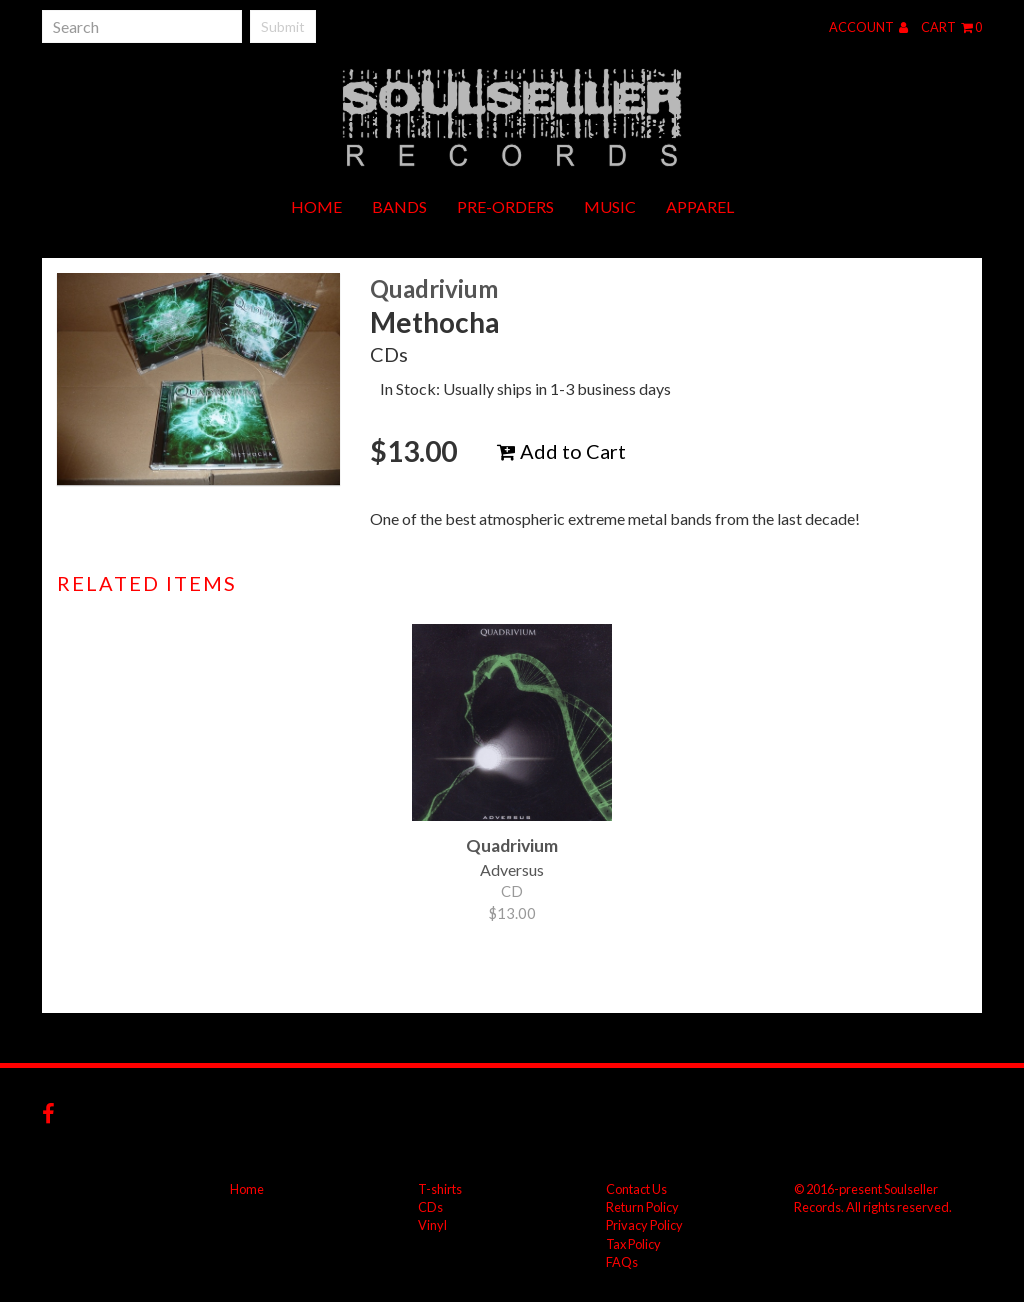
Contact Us (636, 1189)
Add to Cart (561, 451)
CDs (430, 1207)
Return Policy (642, 1207)
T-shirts (440, 1189)
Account (868, 27)
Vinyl (432, 1225)
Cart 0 (951, 27)
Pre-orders (505, 206)
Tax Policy (633, 1244)
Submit (283, 26)
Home (316, 206)
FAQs (622, 1262)
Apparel (700, 206)
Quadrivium (434, 288)
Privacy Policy (644, 1225)
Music (610, 206)
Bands (399, 206)
